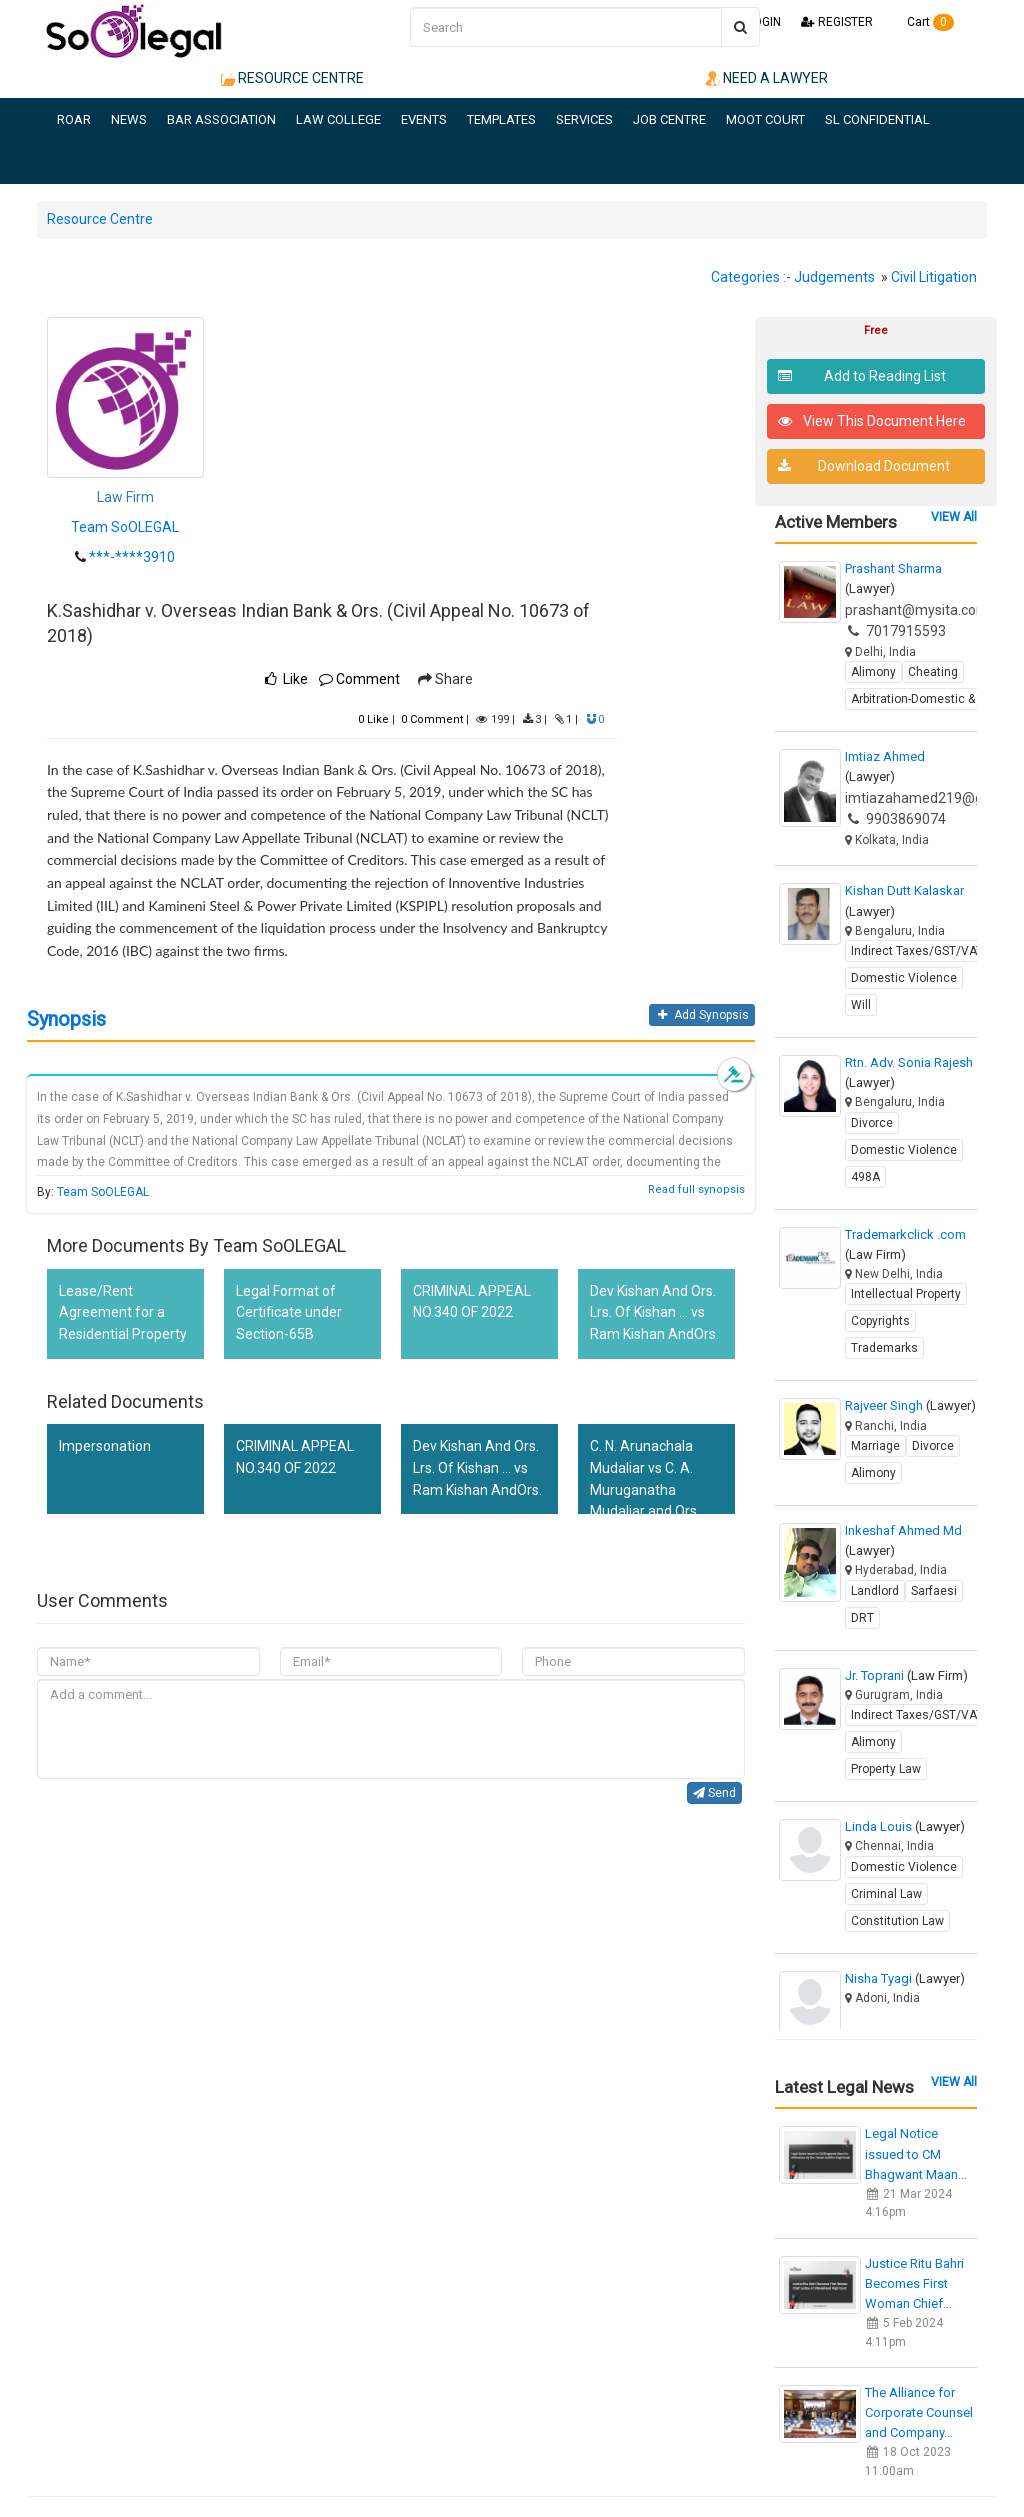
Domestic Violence (904, 978)
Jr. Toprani (906, 1675)
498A (865, 1177)
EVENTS (424, 119)
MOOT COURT (765, 119)
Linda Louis (905, 1826)
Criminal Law (886, 1894)
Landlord (875, 1591)
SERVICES (584, 119)
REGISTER (837, 22)
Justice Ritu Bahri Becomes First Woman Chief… (914, 2283)
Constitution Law (897, 1921)
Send (714, 1793)
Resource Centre (100, 219)
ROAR (74, 119)
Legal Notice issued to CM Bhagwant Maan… (916, 2153)
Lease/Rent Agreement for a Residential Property (123, 1312)
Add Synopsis (701, 1015)
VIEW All (954, 517)
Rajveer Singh (910, 1405)
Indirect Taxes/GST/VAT (917, 951)
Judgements (834, 277)
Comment (359, 679)
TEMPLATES (501, 119)
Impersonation (105, 1446)
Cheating (933, 672)
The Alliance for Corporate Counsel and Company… (919, 2412)
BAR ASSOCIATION (221, 119)
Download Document (864, 466)
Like (373, 719)
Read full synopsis (696, 1189)
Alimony (873, 672)
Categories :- (751, 277)
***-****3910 (132, 557)
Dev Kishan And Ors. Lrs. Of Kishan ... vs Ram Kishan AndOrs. (654, 1312)
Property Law (886, 1769)
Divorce (872, 1123)
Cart (923, 22)
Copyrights (880, 1321)
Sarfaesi (934, 1591)
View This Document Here (872, 421)
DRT (862, 1618)
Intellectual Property (906, 1294)
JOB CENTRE (669, 119)
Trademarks (884, 1348)
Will (861, 1005)
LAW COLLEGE (338, 119)
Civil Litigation (934, 277)
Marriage (875, 1446)
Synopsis (66, 1019)
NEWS (129, 119)
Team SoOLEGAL (125, 527)
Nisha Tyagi (905, 1978)
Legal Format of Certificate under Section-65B (289, 1312)
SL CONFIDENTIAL (877, 119)
